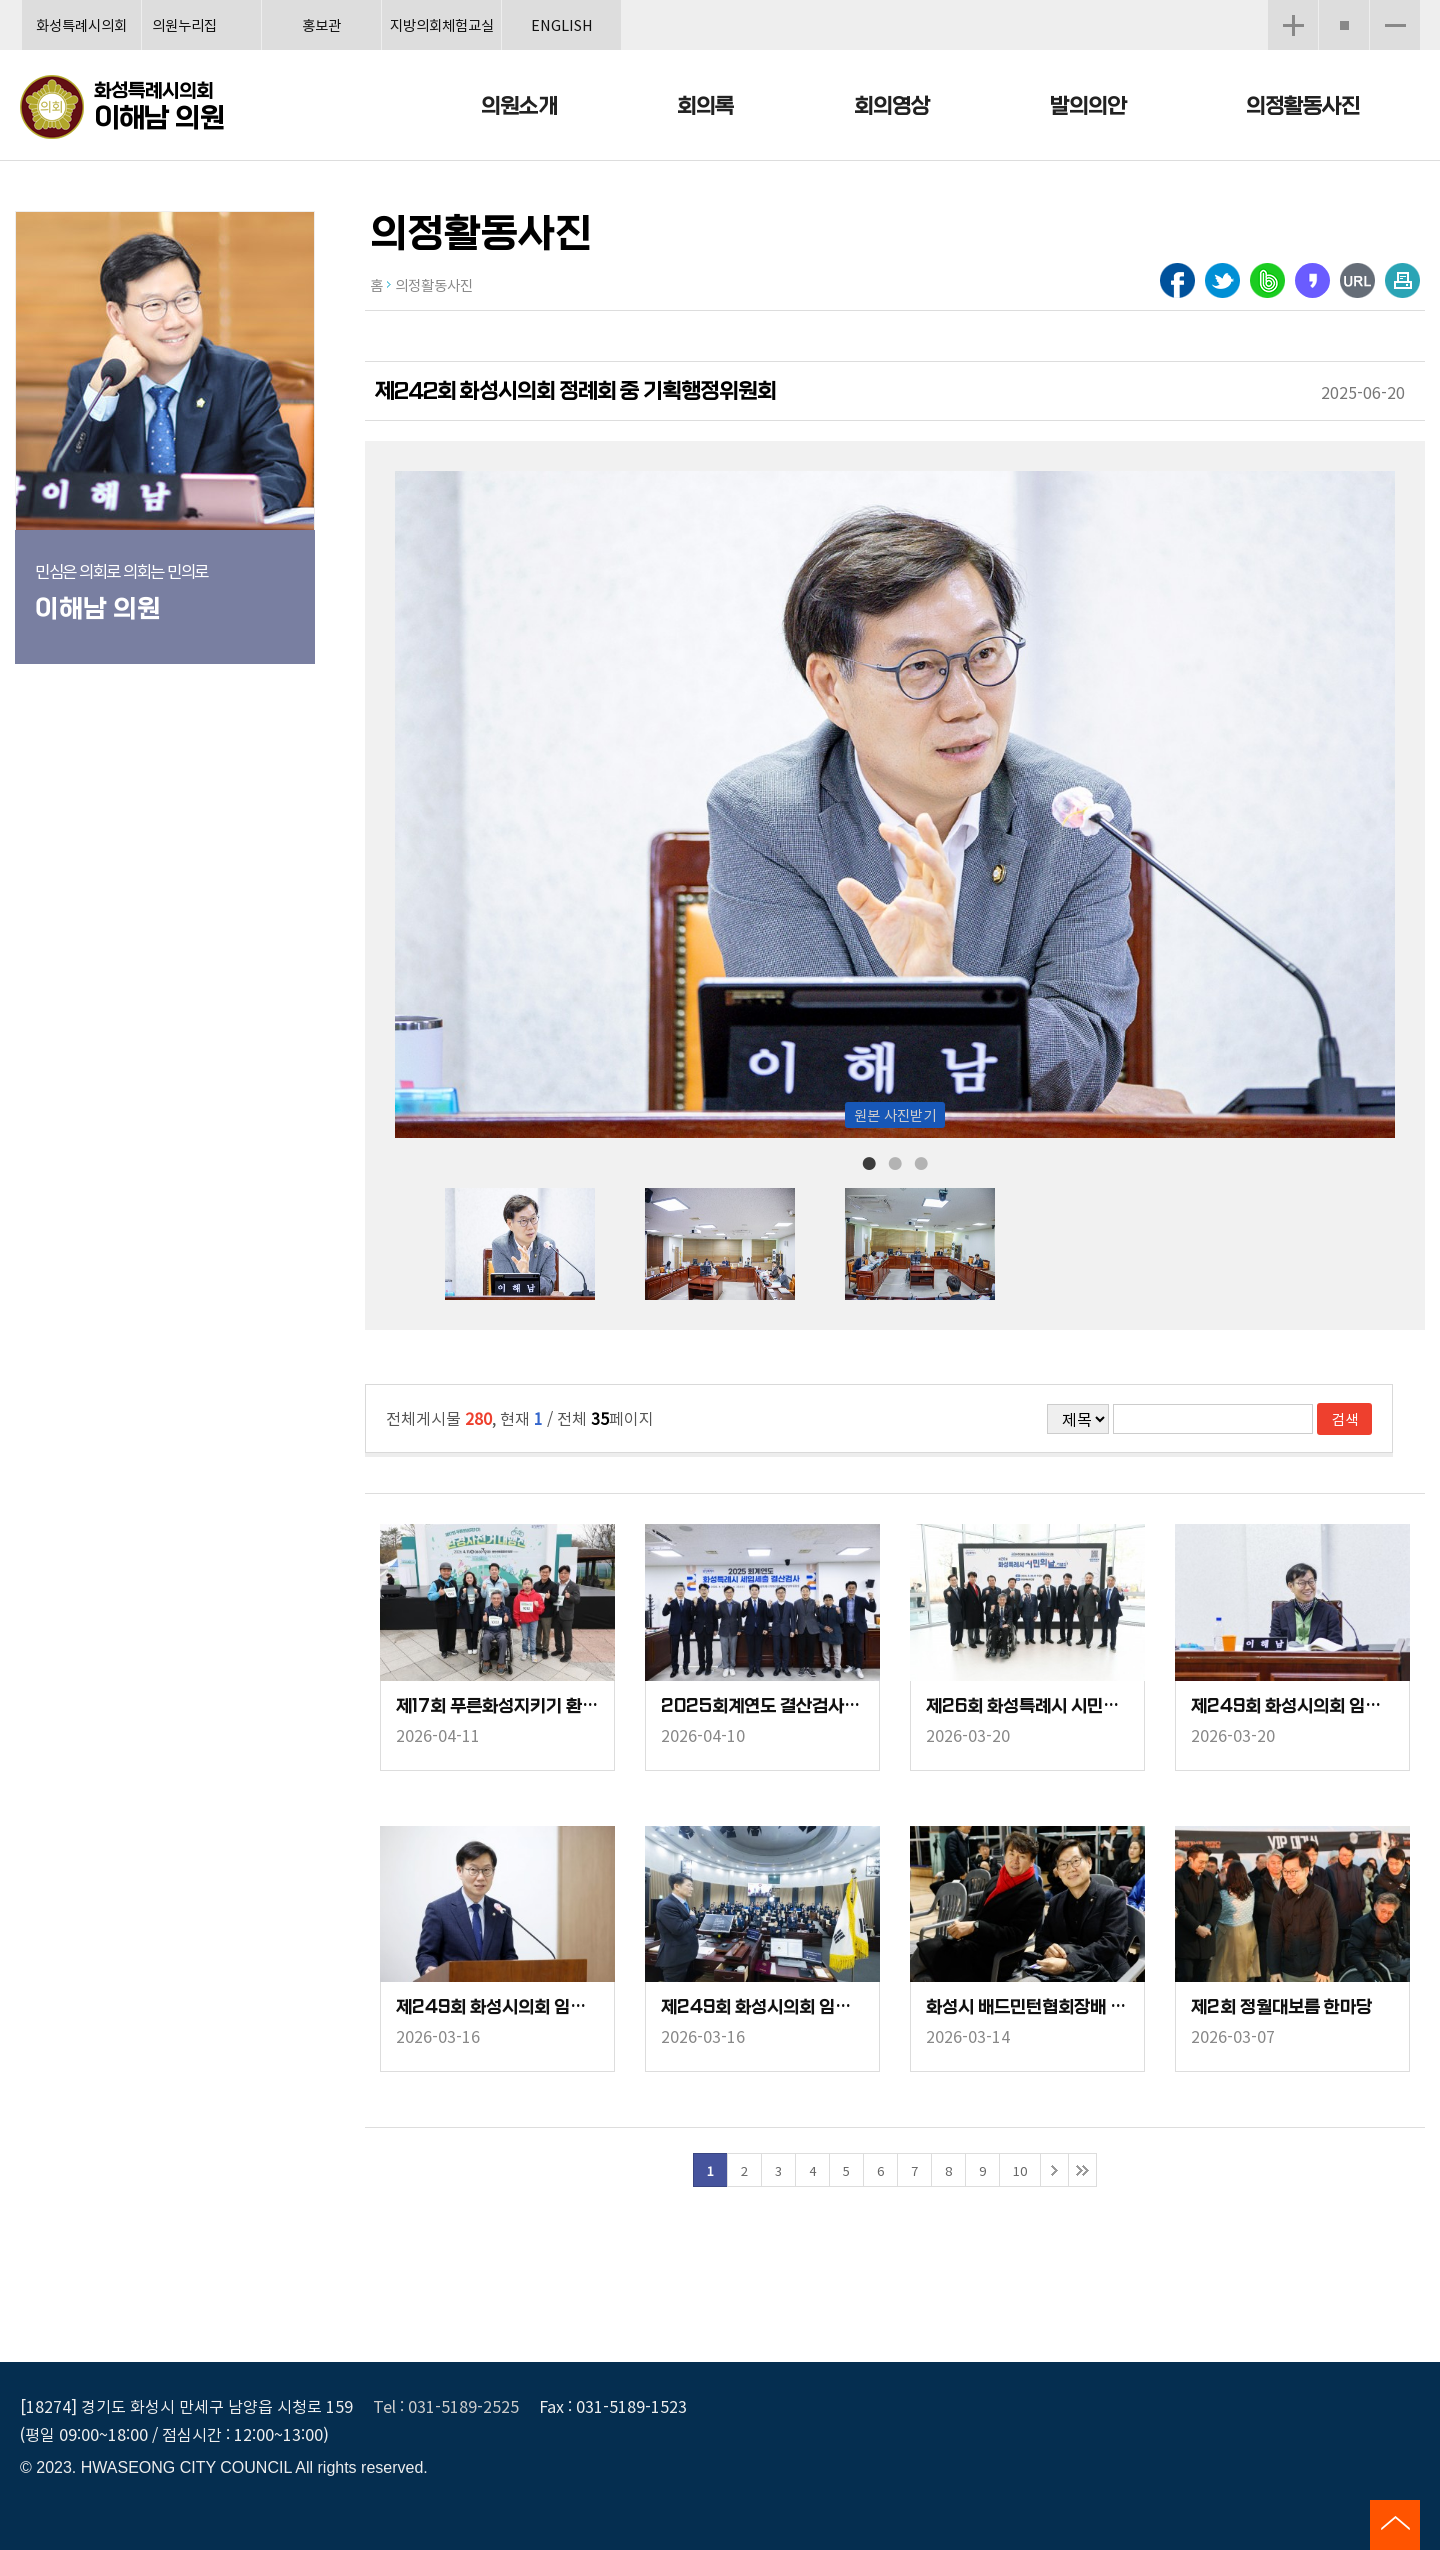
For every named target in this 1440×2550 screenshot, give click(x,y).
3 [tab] (921, 1162)
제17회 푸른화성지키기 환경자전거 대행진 (497, 1706)
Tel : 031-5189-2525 (446, 2406)
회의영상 (892, 106)
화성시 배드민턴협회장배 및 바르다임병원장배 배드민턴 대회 (1027, 2007)
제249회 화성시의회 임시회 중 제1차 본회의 (762, 2007)
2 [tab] (895, 1162)
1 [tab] (869, 1162)
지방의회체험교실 (442, 24)
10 (1020, 2170)
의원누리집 (184, 24)
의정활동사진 (1303, 106)
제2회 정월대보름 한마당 (1281, 2007)
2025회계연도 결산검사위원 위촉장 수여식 (762, 1706)
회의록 (705, 106)
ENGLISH (562, 24)
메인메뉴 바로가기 (720, 1)
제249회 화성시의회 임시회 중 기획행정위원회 (1292, 1706)
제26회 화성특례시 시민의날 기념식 (1027, 1706)
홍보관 (321, 24)
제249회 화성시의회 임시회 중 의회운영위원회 (497, 2007)
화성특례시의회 (81, 24)
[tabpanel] (545, 1244)
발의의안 (1088, 106)
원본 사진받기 (895, 1114)
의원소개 (519, 106)
